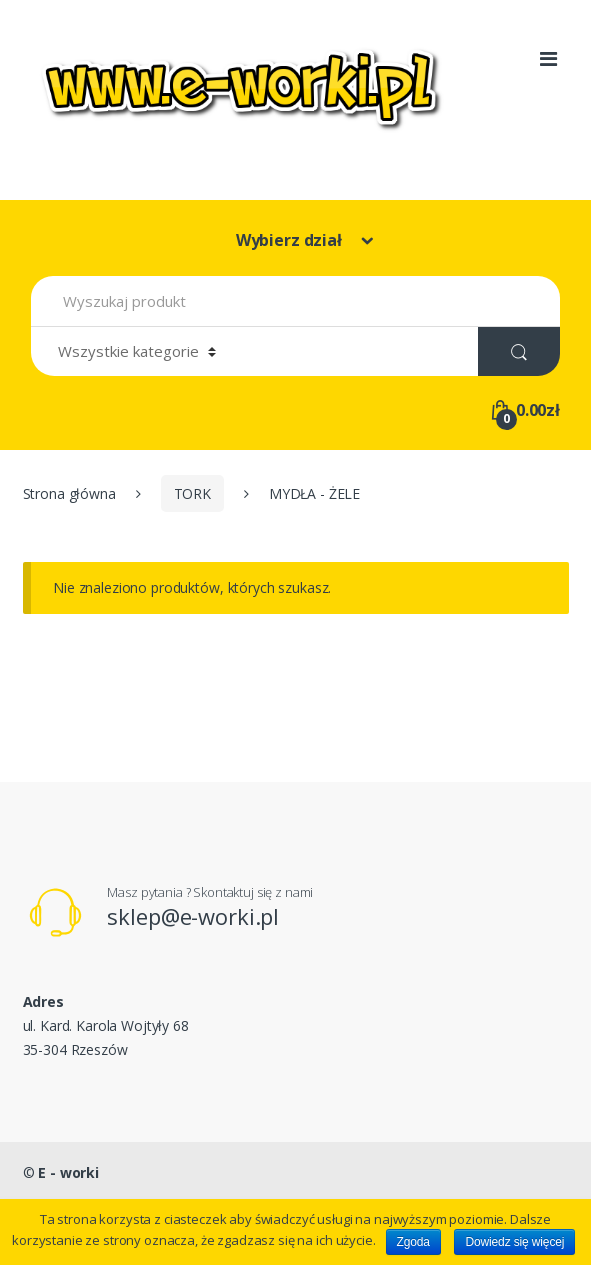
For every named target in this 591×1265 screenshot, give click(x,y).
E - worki (68, 1172)
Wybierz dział (291, 240)
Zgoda (413, 1242)
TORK (192, 493)
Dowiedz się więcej (514, 1242)
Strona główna (69, 493)
